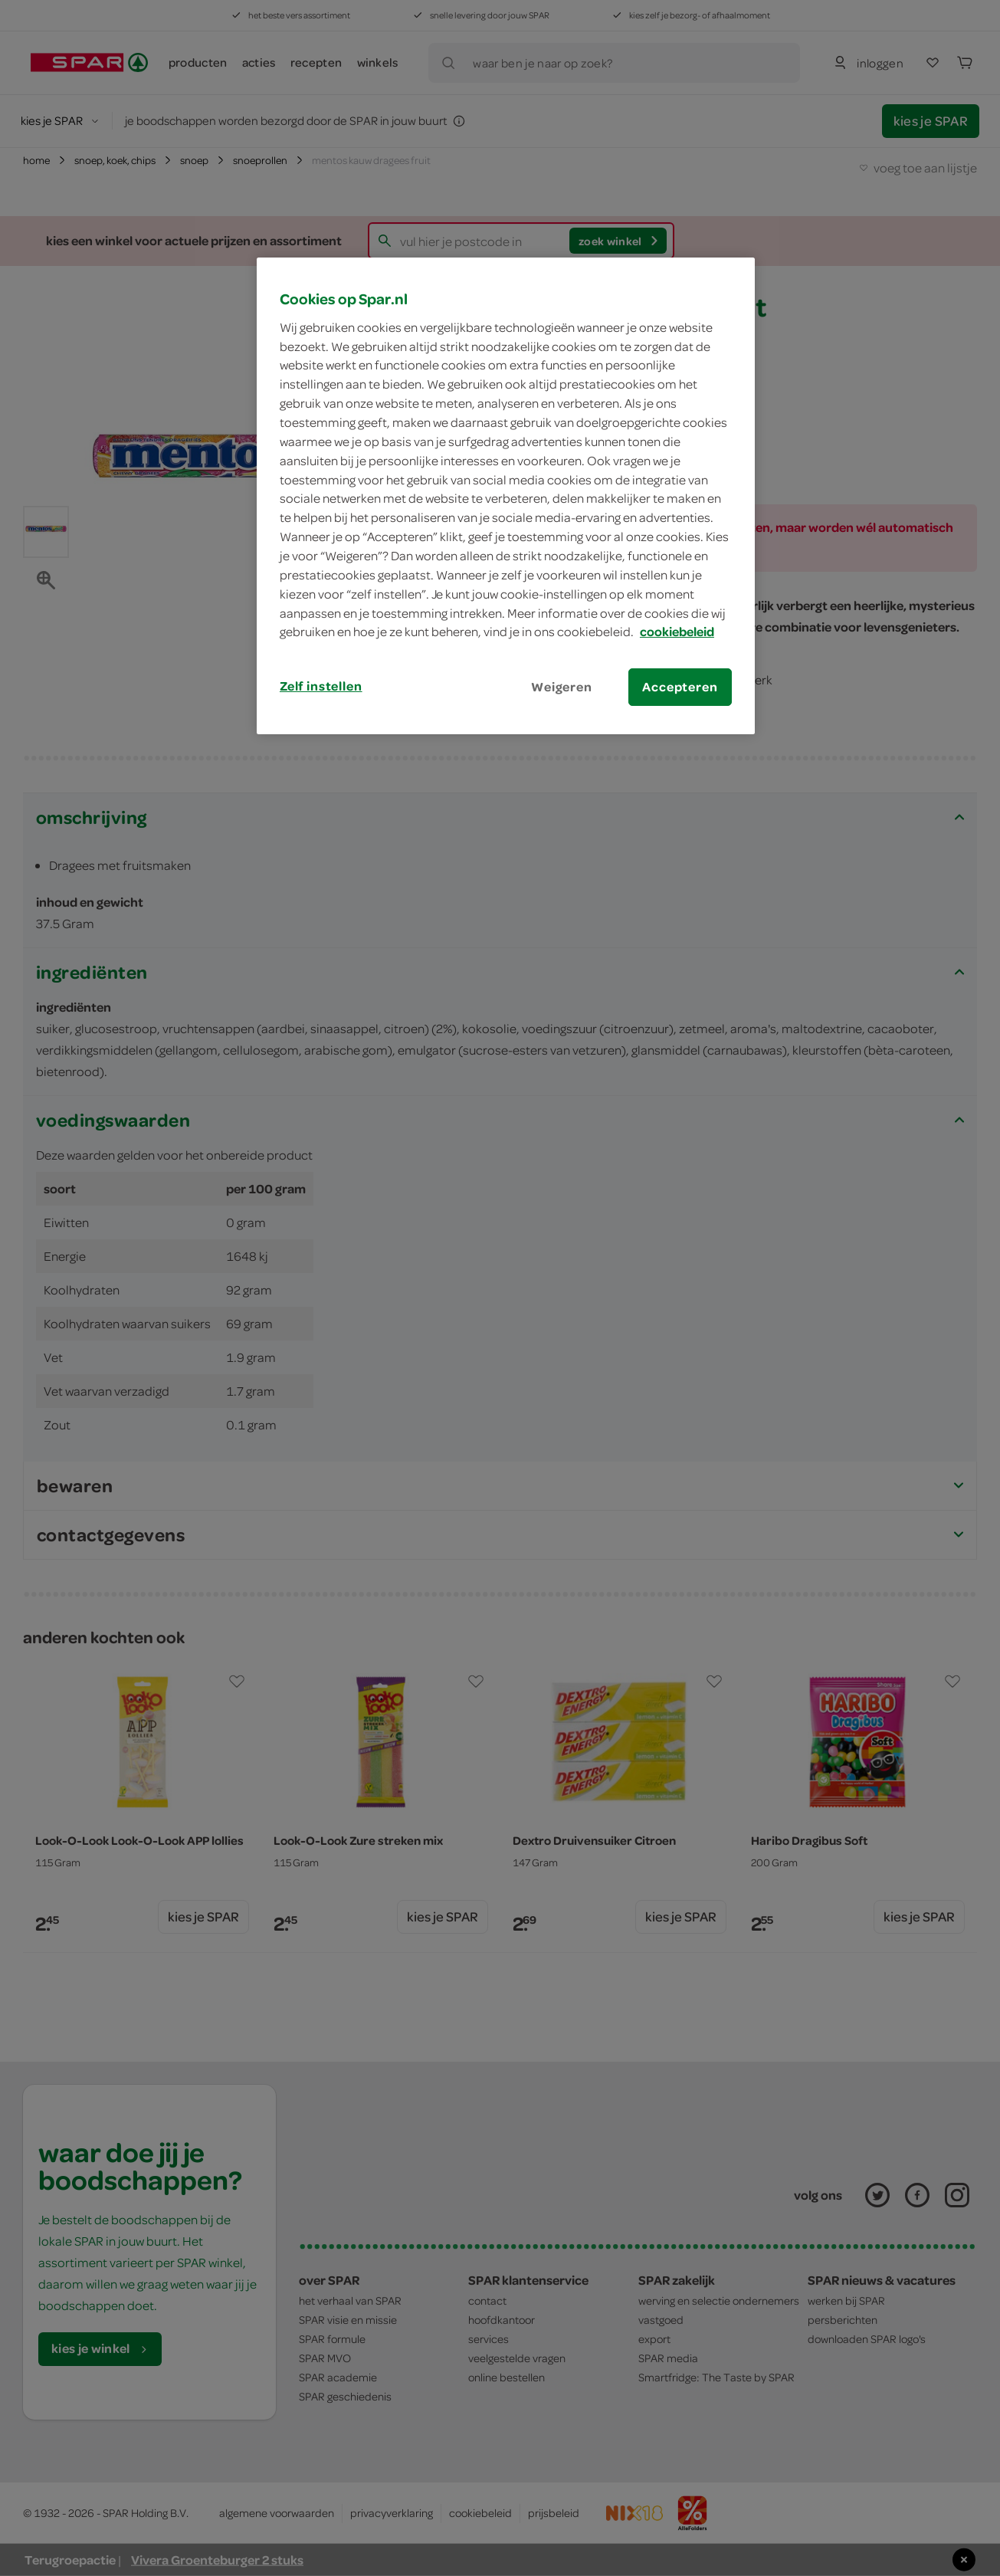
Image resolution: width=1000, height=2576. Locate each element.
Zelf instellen (321, 686)
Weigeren (561, 686)
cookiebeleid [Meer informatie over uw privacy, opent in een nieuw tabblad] (677, 631)
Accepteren (679, 686)
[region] (506, 496)
